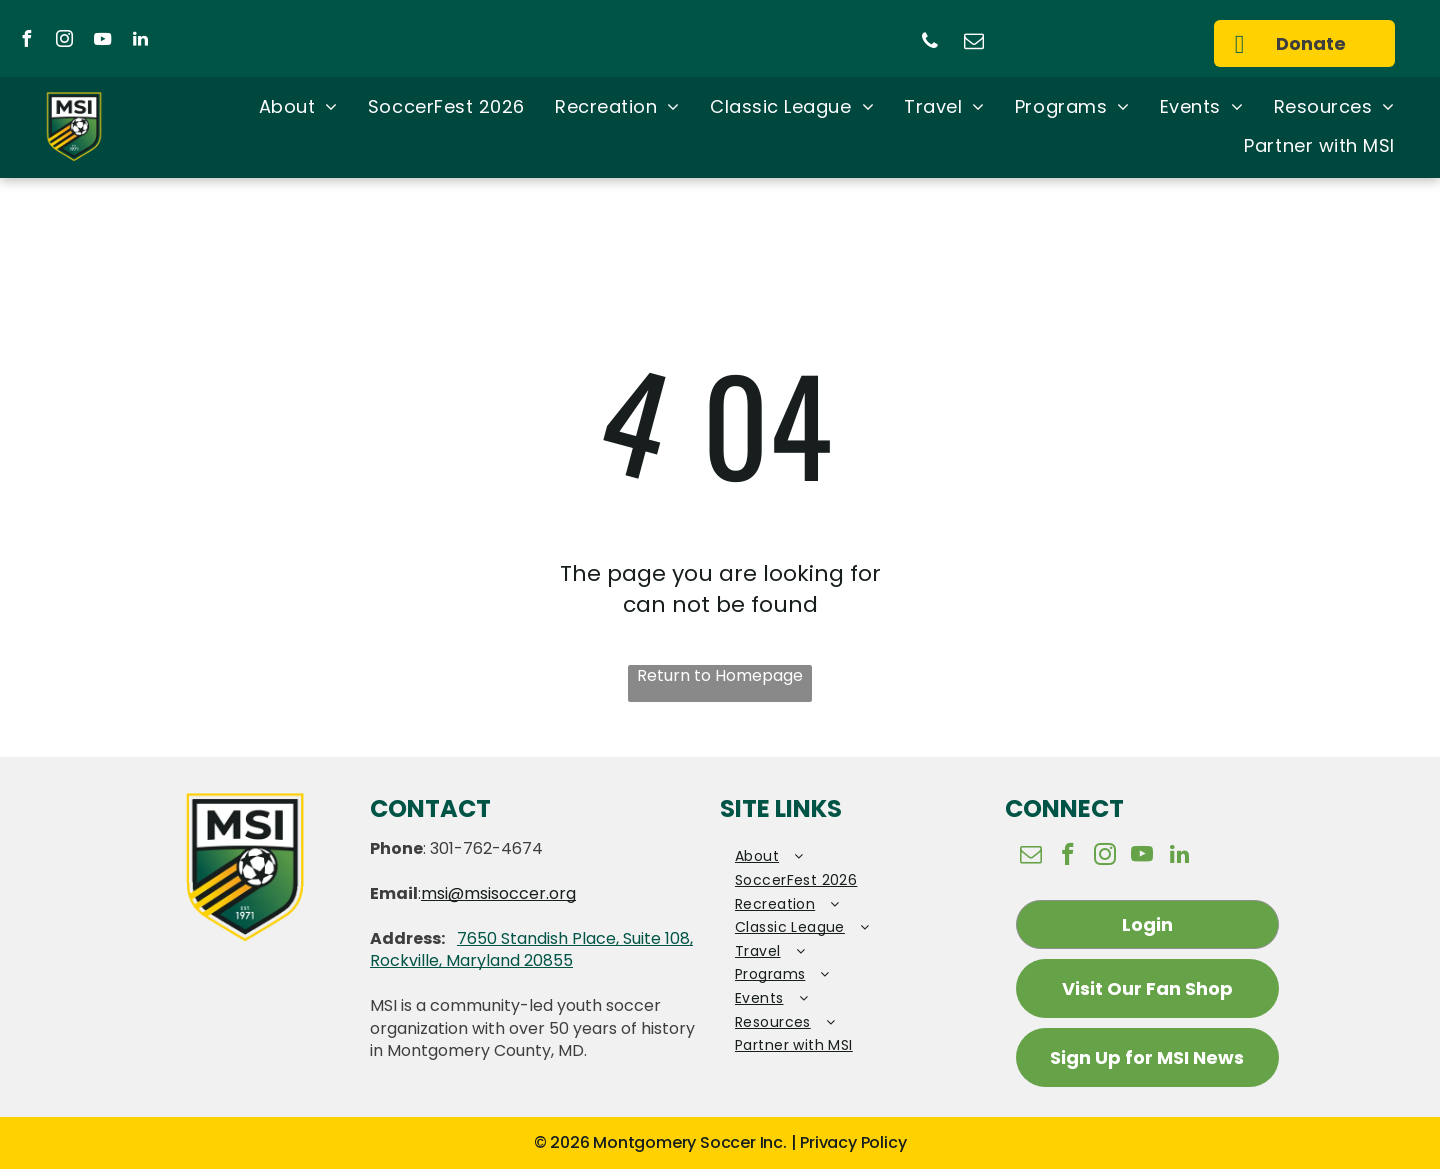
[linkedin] (140, 41)
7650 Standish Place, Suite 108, (575, 938)
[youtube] (102, 41)
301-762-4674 (486, 848)
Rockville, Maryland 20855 (471, 960)
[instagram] (64, 41)
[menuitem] (298, 108)
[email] (974, 43)
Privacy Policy (853, 1142)
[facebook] (26, 41)
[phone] (930, 43)
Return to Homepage (720, 676)
